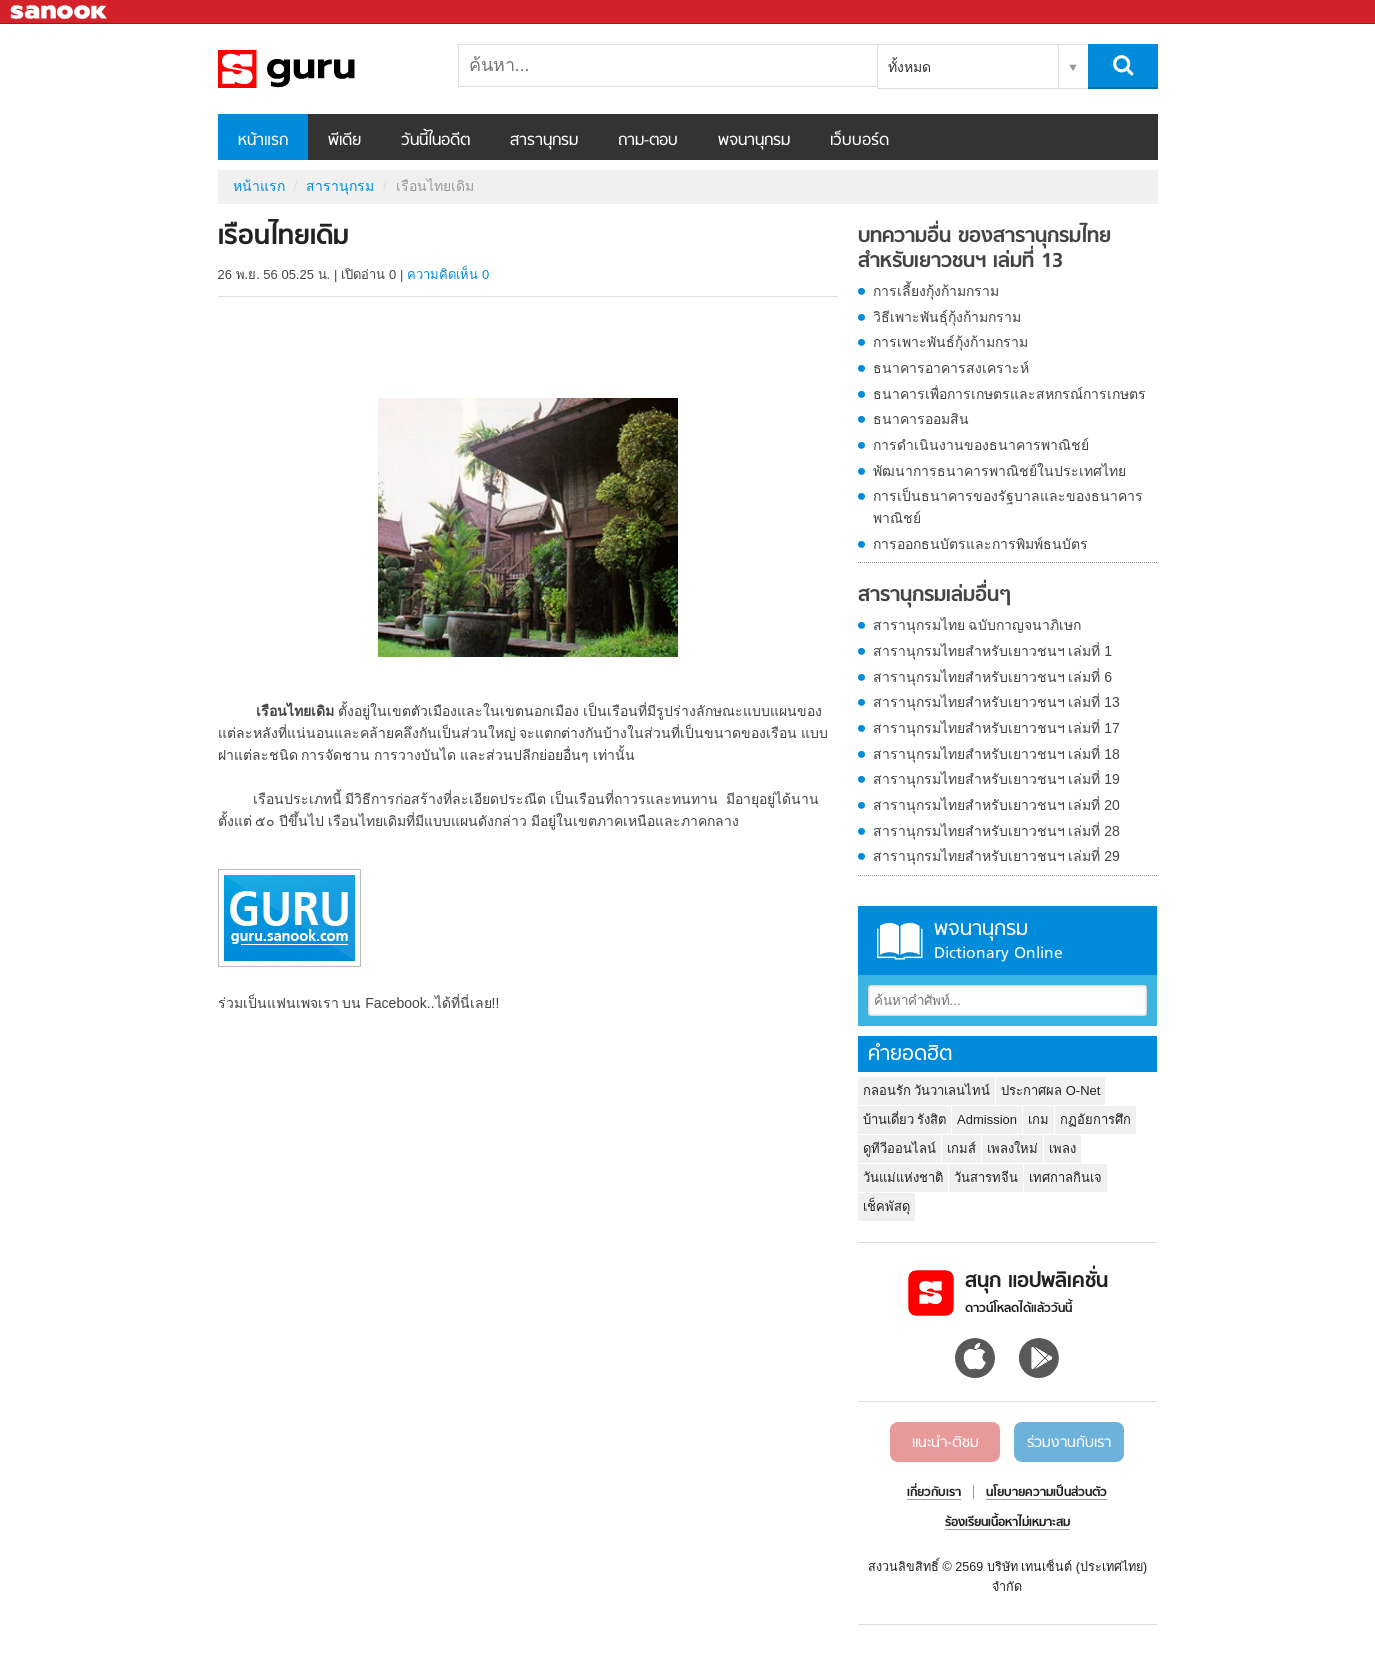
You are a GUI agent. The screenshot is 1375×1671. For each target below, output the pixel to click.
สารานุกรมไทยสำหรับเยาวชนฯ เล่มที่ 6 (993, 677)
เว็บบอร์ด (859, 141)
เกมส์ (961, 1148)
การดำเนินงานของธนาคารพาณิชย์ (981, 445)
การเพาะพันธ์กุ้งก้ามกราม (950, 342)
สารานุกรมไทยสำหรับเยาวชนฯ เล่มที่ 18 (996, 754)
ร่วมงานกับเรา (1069, 1443)
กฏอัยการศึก (1095, 1119)
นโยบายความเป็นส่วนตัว (1046, 1493)
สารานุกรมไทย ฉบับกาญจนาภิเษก (977, 625)
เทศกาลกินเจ (1065, 1177)
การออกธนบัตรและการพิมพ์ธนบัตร (980, 544)
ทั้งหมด (909, 67)
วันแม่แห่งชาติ (903, 1177)
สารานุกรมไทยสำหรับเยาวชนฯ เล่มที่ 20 (996, 805)
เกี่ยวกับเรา (934, 1493)
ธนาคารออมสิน (921, 419)
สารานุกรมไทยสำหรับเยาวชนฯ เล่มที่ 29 (996, 856)
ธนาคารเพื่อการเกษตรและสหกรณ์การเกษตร (1009, 394)
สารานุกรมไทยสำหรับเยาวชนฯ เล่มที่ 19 (996, 779)
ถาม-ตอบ (648, 141)
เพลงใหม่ (1012, 1148)
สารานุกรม (544, 141)
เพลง (1062, 1148)
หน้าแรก (263, 141)
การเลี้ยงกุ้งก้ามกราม (936, 291)
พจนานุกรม (754, 141)
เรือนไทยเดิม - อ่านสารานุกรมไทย (323, 69)
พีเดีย (344, 141)
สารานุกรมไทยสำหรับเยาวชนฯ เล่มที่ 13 (996, 702)
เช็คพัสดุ (886, 1206)
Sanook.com (60, 12)
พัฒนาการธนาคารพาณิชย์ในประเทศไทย (999, 471)
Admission (987, 1119)
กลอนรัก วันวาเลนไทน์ (927, 1090)
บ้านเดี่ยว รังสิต (905, 1119)
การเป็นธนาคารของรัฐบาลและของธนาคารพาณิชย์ (1008, 507)
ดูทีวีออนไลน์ (899, 1148)
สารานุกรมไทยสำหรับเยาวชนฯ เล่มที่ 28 (996, 831)
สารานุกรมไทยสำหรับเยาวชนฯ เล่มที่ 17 (996, 728)
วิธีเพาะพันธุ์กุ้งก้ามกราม (947, 317)
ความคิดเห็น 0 (448, 274)
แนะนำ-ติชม (945, 1443)
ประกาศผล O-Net (1050, 1090)
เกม (1038, 1119)
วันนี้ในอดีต (435, 141)
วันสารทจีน (986, 1177)
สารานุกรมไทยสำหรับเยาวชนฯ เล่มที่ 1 (993, 651)
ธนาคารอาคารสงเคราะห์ (951, 368)
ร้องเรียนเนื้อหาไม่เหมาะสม (1007, 1523)
